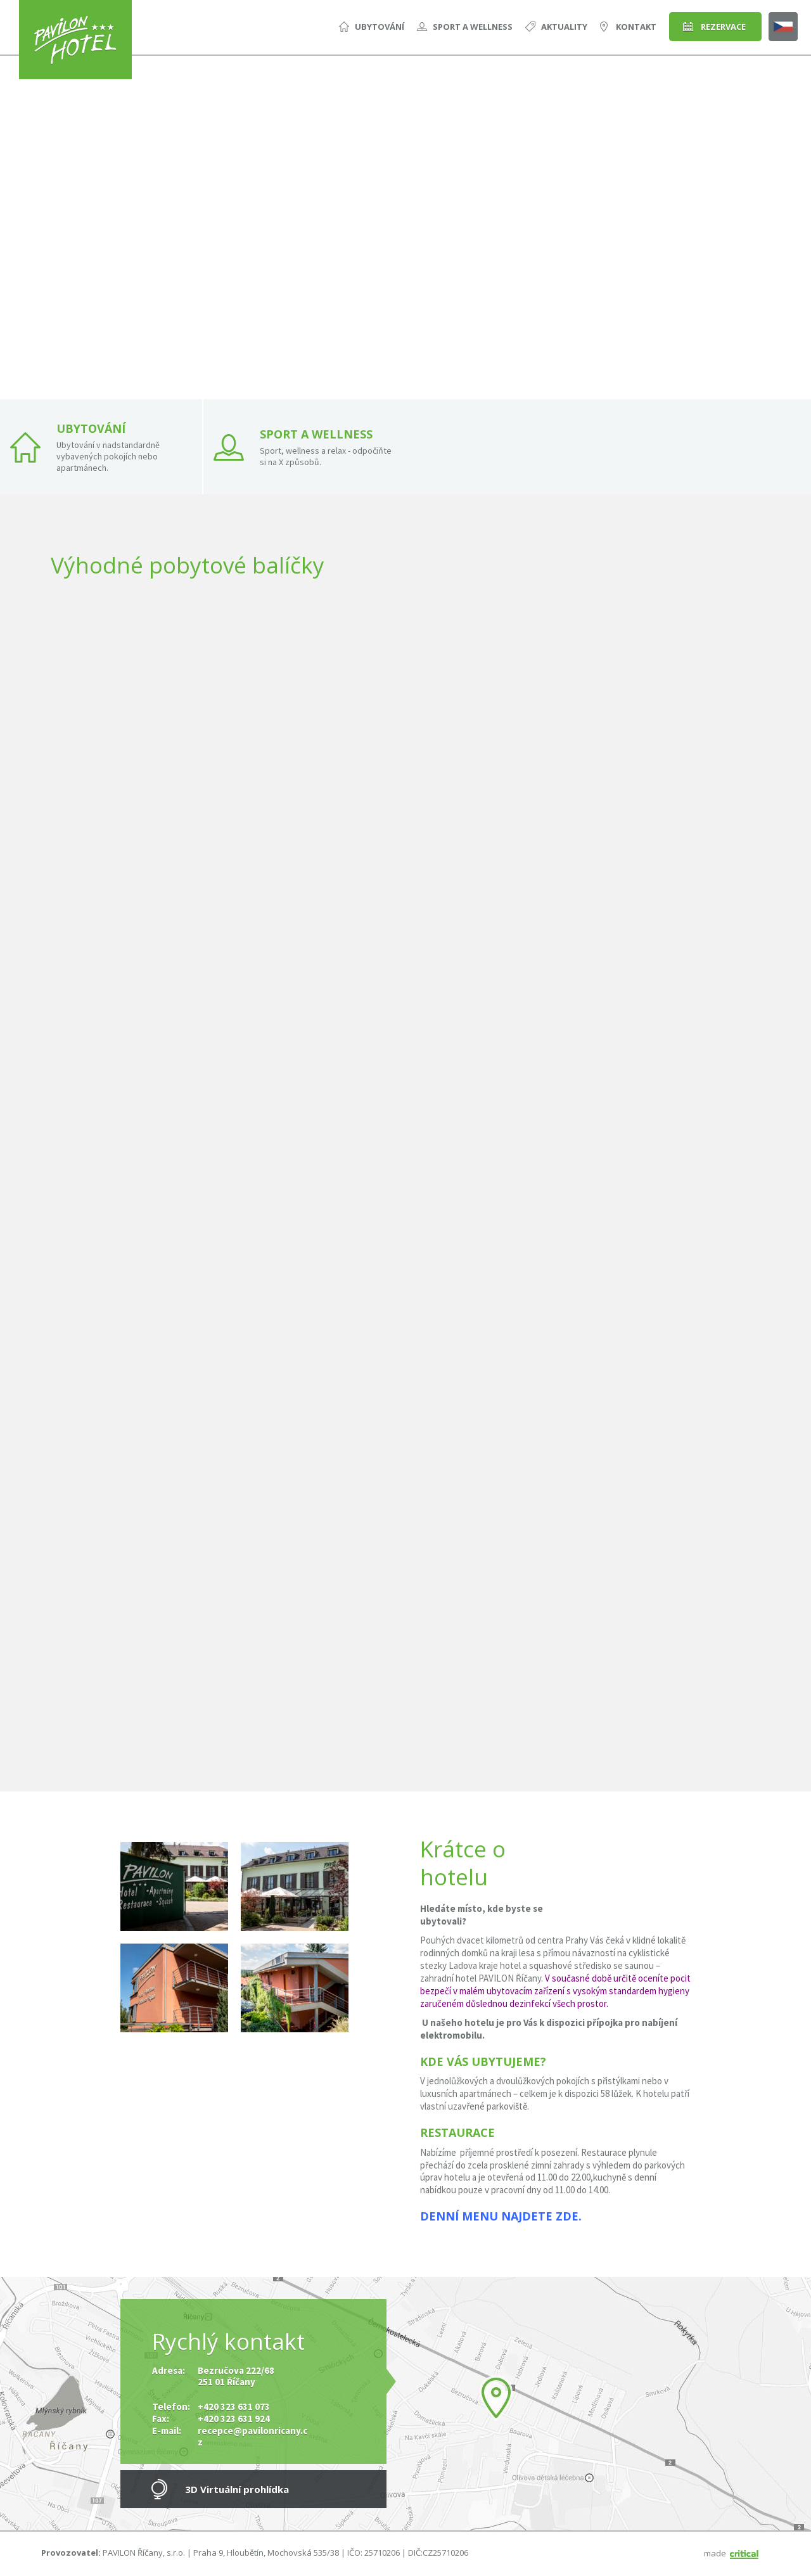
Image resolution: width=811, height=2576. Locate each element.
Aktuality (564, 26)
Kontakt (636, 26)
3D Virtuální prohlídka (237, 2489)
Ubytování (379, 26)
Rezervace (723, 26)
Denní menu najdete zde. (501, 2216)
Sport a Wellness (473, 26)
